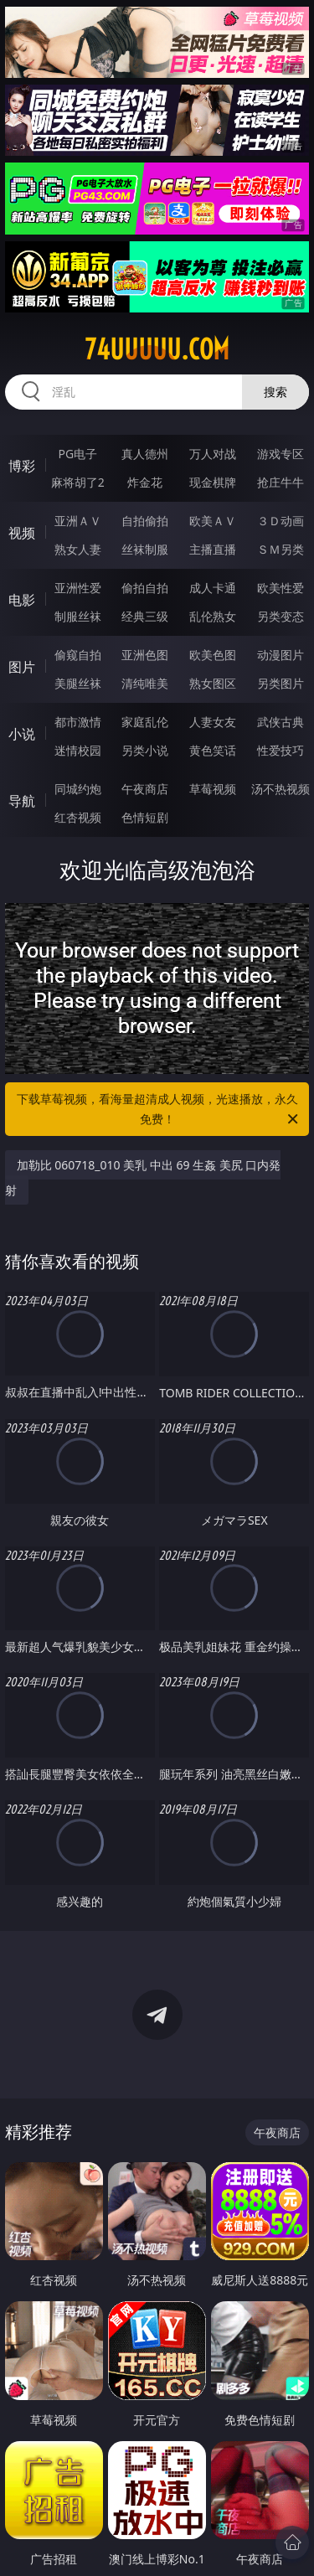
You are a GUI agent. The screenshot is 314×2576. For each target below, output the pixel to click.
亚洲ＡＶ (77, 521)
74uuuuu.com (157, 349)
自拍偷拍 (144, 521)
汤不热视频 (280, 789)
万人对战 (212, 454)
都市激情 (77, 722)
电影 (21, 600)
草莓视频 (212, 789)
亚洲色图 (144, 655)
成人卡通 (212, 588)
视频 (21, 533)
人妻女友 (212, 722)
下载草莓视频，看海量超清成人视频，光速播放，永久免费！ (159, 1110)
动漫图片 (280, 655)
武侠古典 (280, 722)
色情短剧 (144, 817)
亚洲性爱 (77, 588)
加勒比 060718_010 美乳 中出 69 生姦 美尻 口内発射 (143, 1177)
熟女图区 (212, 683)
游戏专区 (280, 454)
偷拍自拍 (144, 588)
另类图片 (280, 683)
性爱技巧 (280, 750)
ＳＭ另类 (280, 549)
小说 (21, 734)
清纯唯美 (144, 683)
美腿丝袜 (77, 683)
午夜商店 (144, 789)
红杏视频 (77, 817)
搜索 (275, 392)
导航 (21, 801)
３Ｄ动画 (280, 521)
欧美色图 (212, 655)
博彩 (21, 466)
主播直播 (212, 549)
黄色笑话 (212, 750)
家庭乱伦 (144, 722)
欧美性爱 (280, 588)
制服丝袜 (77, 616)
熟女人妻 (77, 549)
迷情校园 (77, 750)
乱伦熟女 (212, 616)
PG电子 (77, 454)
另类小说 (144, 750)
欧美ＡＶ (212, 521)
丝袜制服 (144, 549)
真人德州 (144, 454)
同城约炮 (77, 789)
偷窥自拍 (77, 655)
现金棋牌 (212, 482)
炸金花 (144, 482)
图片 (21, 667)
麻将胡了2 (78, 482)
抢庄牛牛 (280, 482)
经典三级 (144, 616)
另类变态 (280, 616)
